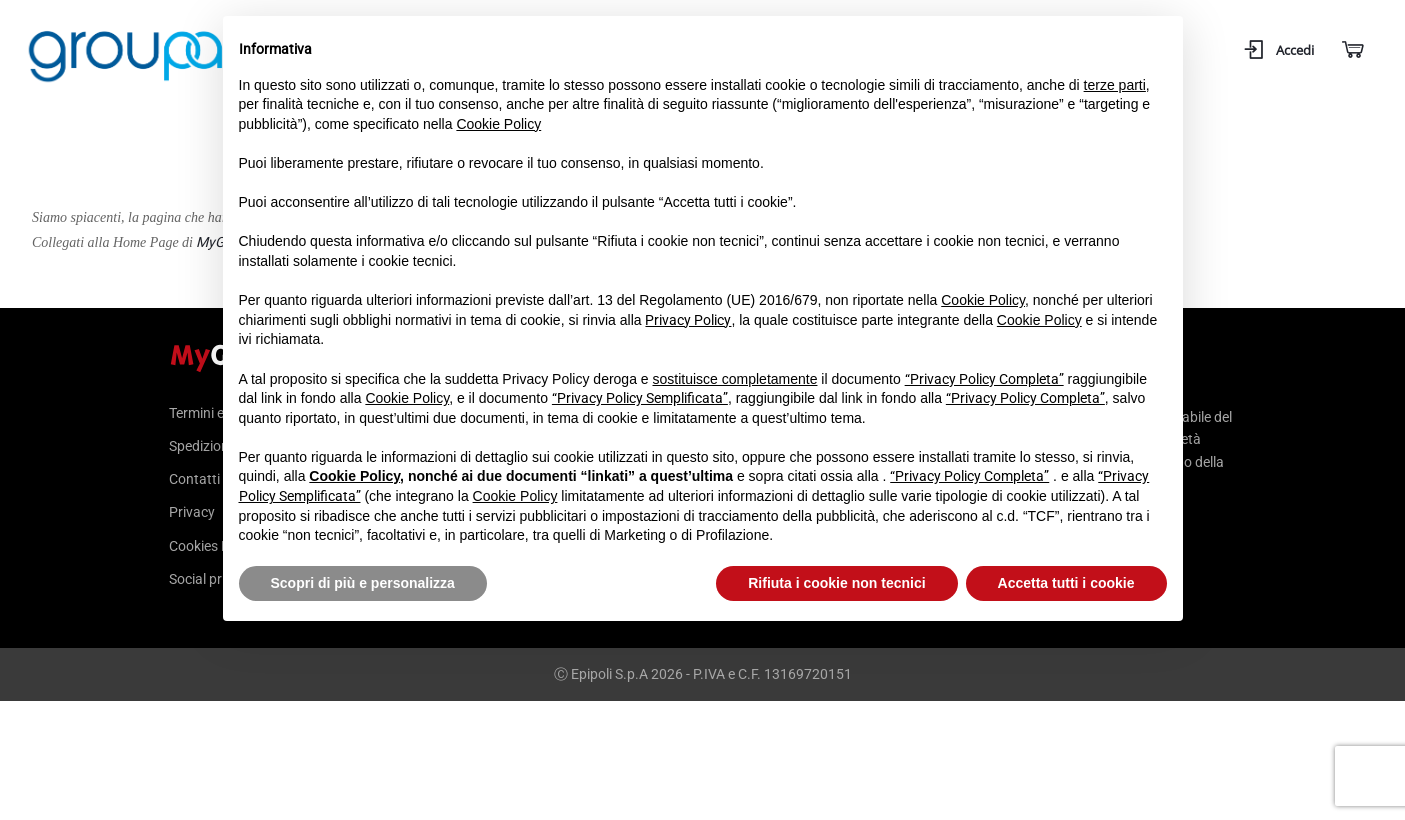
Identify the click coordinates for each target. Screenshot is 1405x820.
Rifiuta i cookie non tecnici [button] (836, 583)
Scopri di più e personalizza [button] (363, 583)
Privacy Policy (688, 320)
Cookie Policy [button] (498, 124)
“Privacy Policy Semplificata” (640, 398)
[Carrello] (1351, 50)
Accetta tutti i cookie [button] (1066, 583)
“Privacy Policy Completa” (984, 379)
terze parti (1115, 85)
